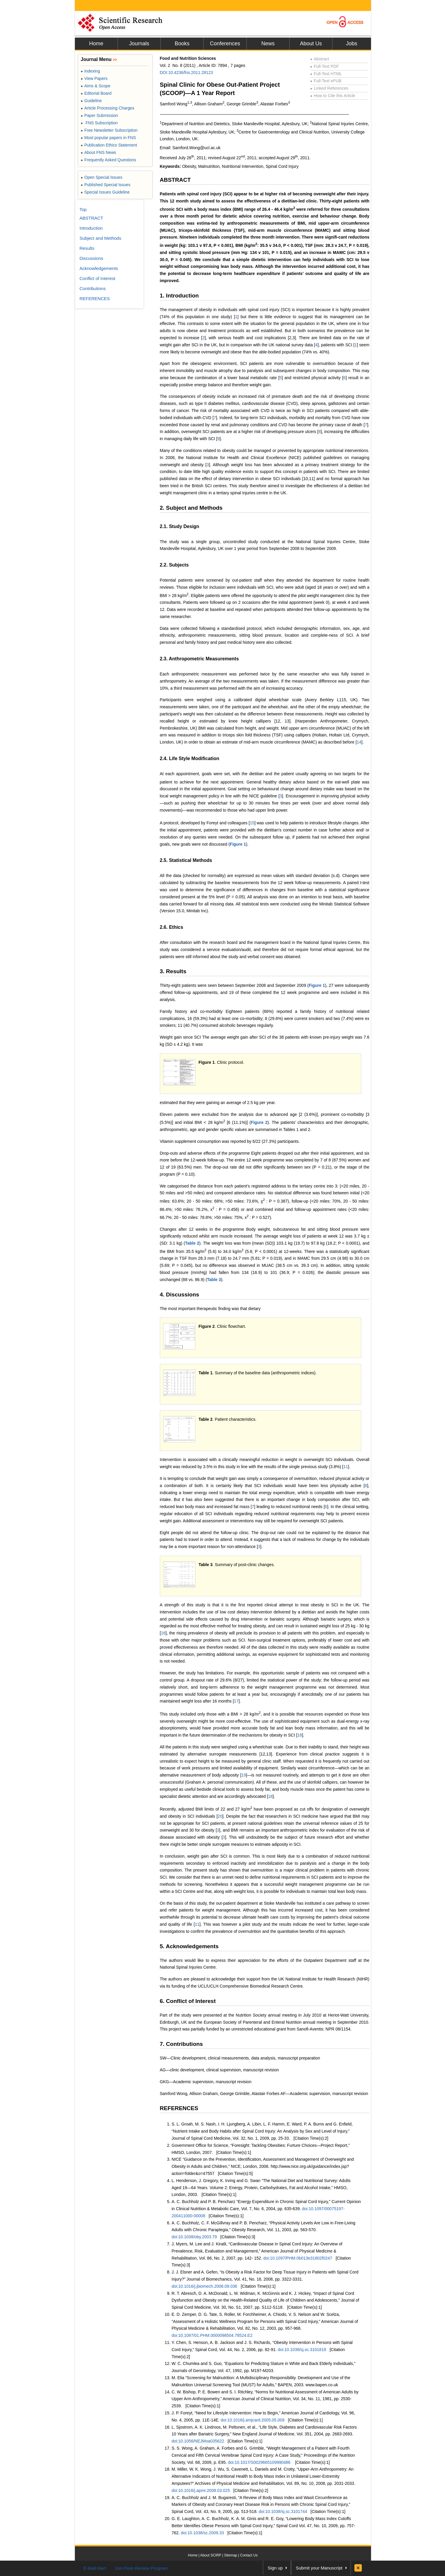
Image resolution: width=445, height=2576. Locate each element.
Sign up (275, 2567)
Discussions (91, 258)
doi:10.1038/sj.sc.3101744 (283, 2511)
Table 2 (192, 1243)
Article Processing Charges (107, 108)
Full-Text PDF (324, 66)
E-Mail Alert (94, 2568)
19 (243, 1775)
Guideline (91, 100)
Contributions (93, 288)
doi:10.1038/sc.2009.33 (202, 2532)
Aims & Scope (95, 85)
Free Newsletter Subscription (109, 130)
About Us (311, 43)
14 (359, 742)
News (267, 43)
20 (220, 1816)
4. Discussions (179, 1294)
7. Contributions (181, 2044)
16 (163, 1633)
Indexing (90, 71)
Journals (139, 43)
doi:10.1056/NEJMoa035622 (198, 2441)
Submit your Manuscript (319, 2567)
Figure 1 (238, 844)
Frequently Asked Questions (108, 159)
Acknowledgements (99, 268)
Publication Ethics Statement (109, 145)
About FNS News (98, 152)
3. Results (173, 971)
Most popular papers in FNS (108, 137)
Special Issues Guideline (105, 192)
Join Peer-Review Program (141, 2568)
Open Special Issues (102, 177)
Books (182, 43)
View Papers (94, 78)
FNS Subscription (99, 122)
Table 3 (214, 1279)
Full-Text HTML (326, 73)
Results (87, 248)
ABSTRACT (175, 180)
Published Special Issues (106, 184)
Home (96, 43)
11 (345, 1466)
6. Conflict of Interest (188, 2001)
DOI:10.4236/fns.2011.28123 (186, 72)
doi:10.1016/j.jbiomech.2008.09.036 (204, 2286)
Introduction (91, 228)
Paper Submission (99, 115)
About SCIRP (210, 2555)
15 (252, 822)
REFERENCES (179, 2108)
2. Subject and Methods (191, 508)
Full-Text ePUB (326, 80)
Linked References (329, 88)
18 (299, 1735)
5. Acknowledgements (189, 1946)
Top (83, 209)
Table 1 (206, 1372)
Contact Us (249, 2555)
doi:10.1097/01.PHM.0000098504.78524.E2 (212, 2335)
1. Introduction (179, 295)
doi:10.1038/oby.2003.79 (194, 2236)
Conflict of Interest (97, 278)
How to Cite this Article (332, 95)
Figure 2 (259, 1122)
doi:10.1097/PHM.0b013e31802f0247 (297, 2258)
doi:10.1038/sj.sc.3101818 (302, 2349)
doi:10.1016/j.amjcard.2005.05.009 (253, 2420)
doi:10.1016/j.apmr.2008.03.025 (201, 2490)
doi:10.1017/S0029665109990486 (259, 2462)
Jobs (351, 43)
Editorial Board (96, 93)
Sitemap (230, 2555)
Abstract (319, 59)
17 (236, 1701)
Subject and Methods (100, 238)
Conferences (225, 43)
